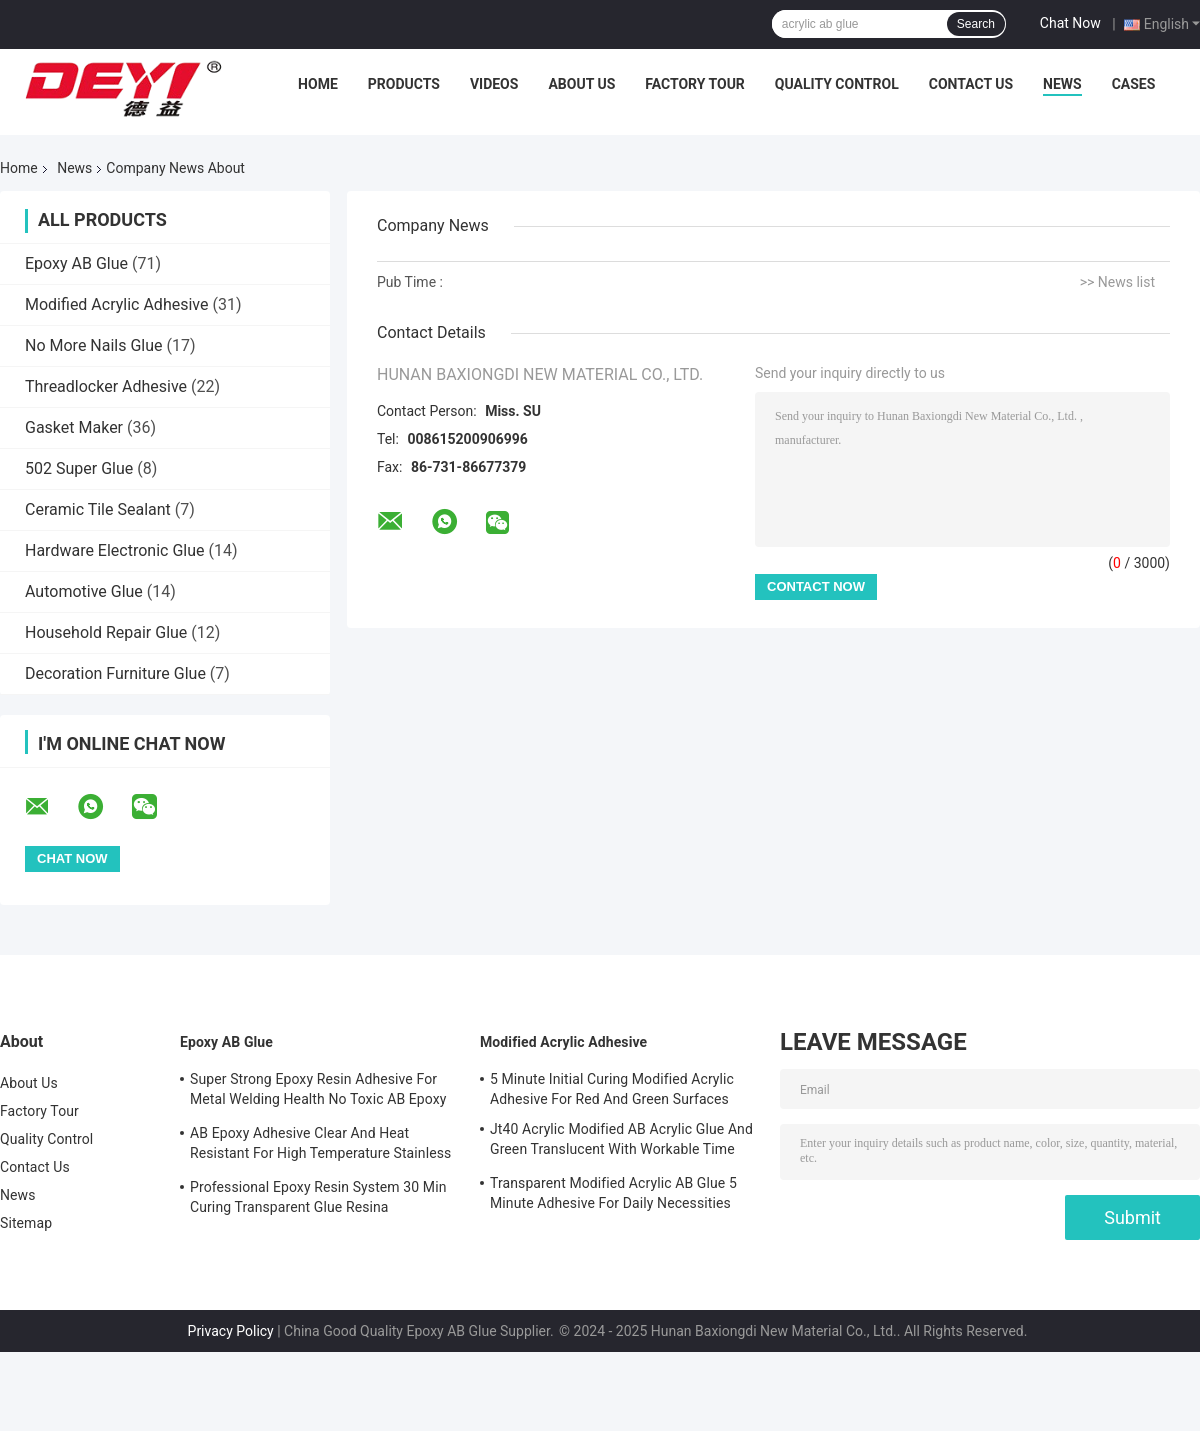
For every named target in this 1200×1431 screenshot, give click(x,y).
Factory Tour (695, 84)
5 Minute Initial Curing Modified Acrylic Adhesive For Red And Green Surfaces (612, 1089)
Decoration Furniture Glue (115, 673)
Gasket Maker (74, 427)
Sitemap (26, 1223)
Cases (1134, 84)
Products (404, 84)
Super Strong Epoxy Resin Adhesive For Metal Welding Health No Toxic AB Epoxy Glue (318, 1092)
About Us (581, 84)
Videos (494, 84)
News (1062, 84)
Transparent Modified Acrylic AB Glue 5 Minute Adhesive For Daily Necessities (613, 1193)
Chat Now (1070, 23)
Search (976, 24)
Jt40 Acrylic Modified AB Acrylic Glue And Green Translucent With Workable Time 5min (621, 1142)
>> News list (1117, 282)
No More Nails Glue (94, 345)
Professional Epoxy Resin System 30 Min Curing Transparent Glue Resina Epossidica (318, 1200)
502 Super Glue (79, 468)
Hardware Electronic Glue (115, 550)
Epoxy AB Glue (76, 263)
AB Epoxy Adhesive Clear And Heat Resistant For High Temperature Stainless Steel (320, 1146)
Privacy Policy (231, 1331)
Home (318, 84)
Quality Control (837, 84)
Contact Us (971, 84)
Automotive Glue (84, 591)
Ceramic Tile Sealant (98, 509)
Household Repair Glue (106, 632)
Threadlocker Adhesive (106, 386)
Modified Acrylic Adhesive (116, 304)
